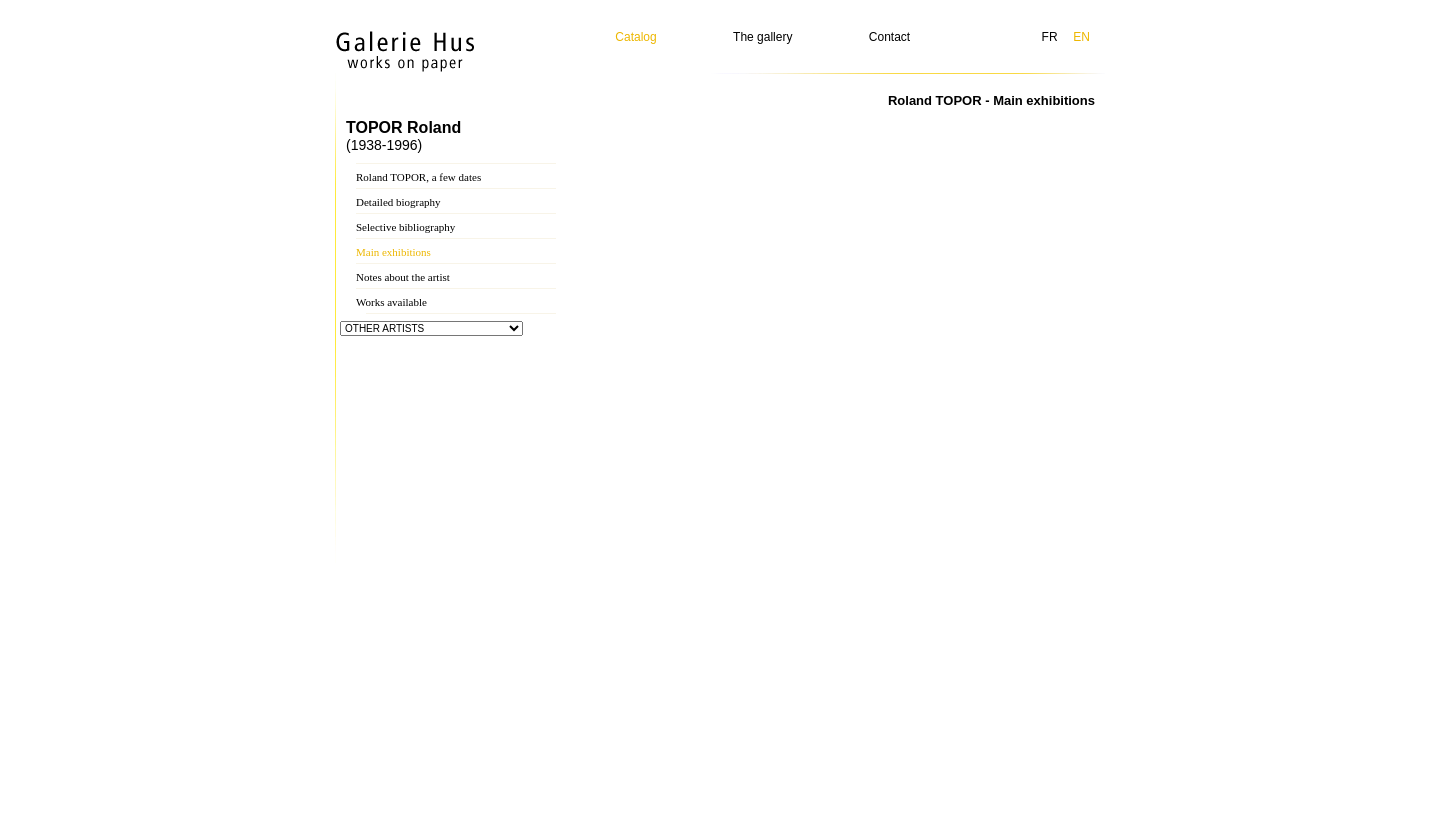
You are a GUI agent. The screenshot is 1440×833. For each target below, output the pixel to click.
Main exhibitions (393, 252)
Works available (391, 302)
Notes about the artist (403, 277)
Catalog (635, 37)
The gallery (762, 37)
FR (1050, 37)
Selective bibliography (405, 227)
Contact (889, 37)
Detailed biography (398, 202)
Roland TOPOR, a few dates (418, 177)
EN (1081, 37)
